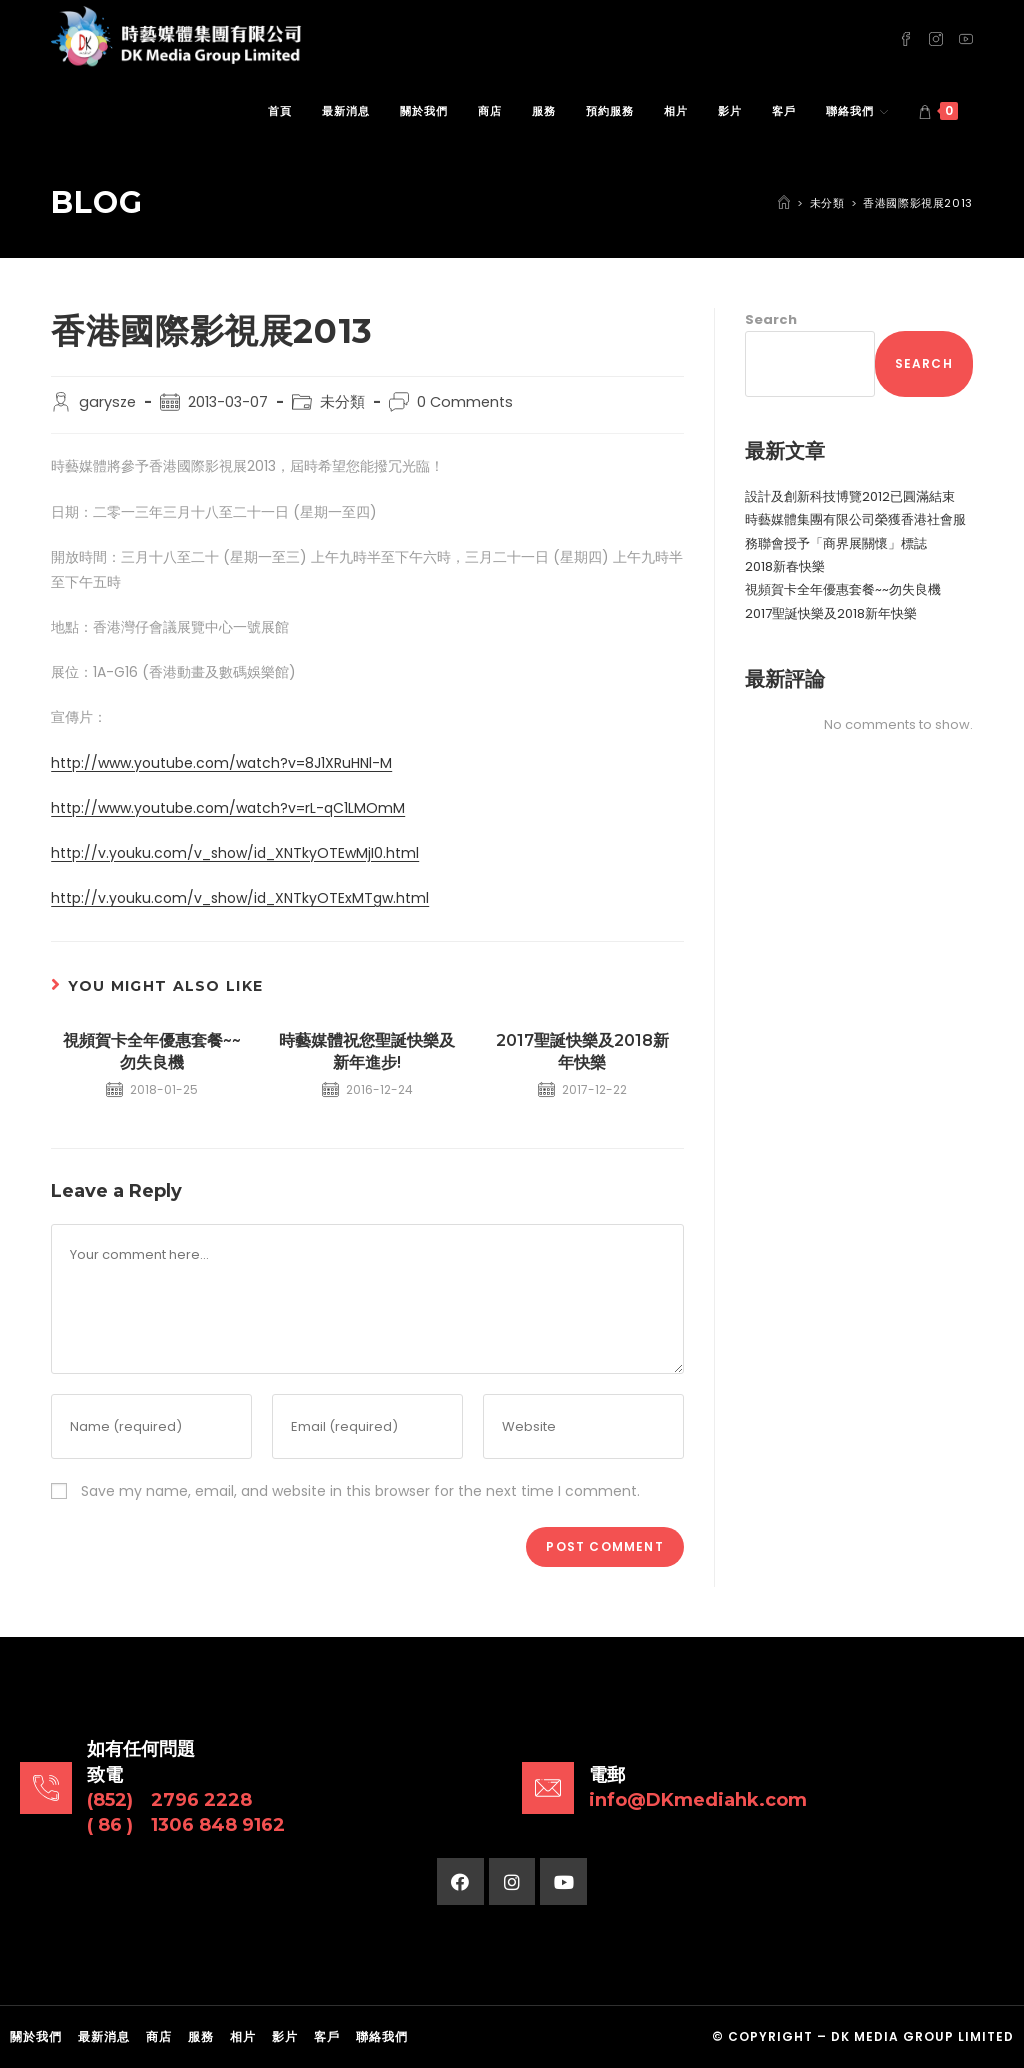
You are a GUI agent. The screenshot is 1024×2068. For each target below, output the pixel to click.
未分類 (342, 402)
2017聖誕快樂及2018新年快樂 (582, 1051)
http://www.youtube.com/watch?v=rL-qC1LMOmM (228, 808)
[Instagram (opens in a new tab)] (936, 37)
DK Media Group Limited (922, 2036)
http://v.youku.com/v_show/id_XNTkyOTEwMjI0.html (235, 853)
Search (771, 319)
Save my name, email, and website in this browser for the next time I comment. (360, 1491)
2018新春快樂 (785, 566)
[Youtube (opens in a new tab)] (966, 37)
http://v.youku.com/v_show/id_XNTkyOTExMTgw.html (240, 898)
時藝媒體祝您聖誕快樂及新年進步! (367, 1051)
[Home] (784, 203)
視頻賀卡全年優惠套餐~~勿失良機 (152, 1051)
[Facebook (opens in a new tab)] (906, 37)
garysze (107, 402)
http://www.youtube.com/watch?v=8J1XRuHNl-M (221, 763)
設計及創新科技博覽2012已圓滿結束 (850, 496)
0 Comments (465, 402)
